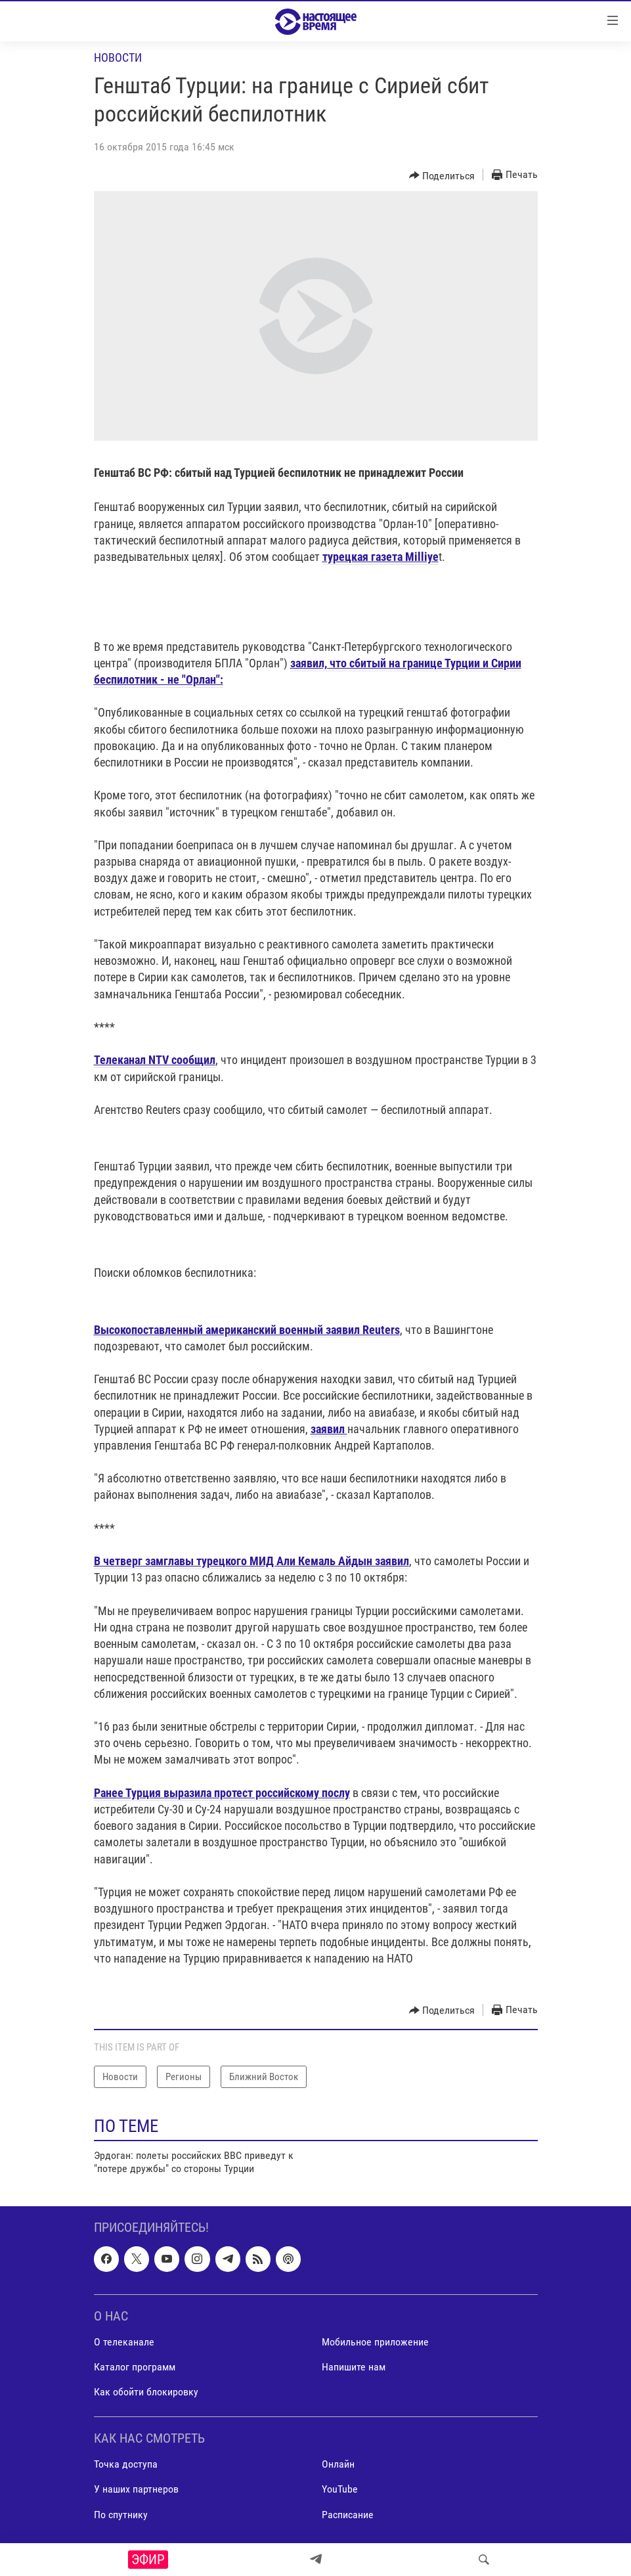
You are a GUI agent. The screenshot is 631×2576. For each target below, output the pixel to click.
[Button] (442, 175)
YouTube (340, 2489)
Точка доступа (126, 2464)
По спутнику (121, 2514)
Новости (118, 57)
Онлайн (338, 2464)
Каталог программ (134, 2367)
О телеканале (124, 2342)
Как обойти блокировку (146, 2392)
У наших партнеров (136, 2489)
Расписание (348, 2514)
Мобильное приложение (375, 2342)
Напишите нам (353, 2367)
